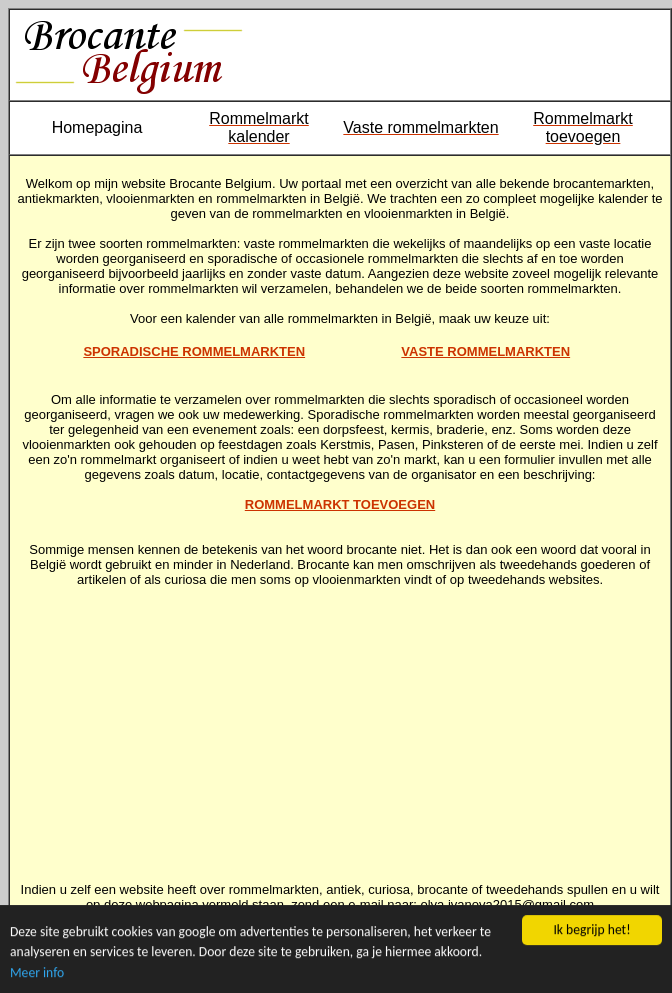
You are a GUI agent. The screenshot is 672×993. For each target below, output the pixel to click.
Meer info (37, 972)
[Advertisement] (340, 727)
